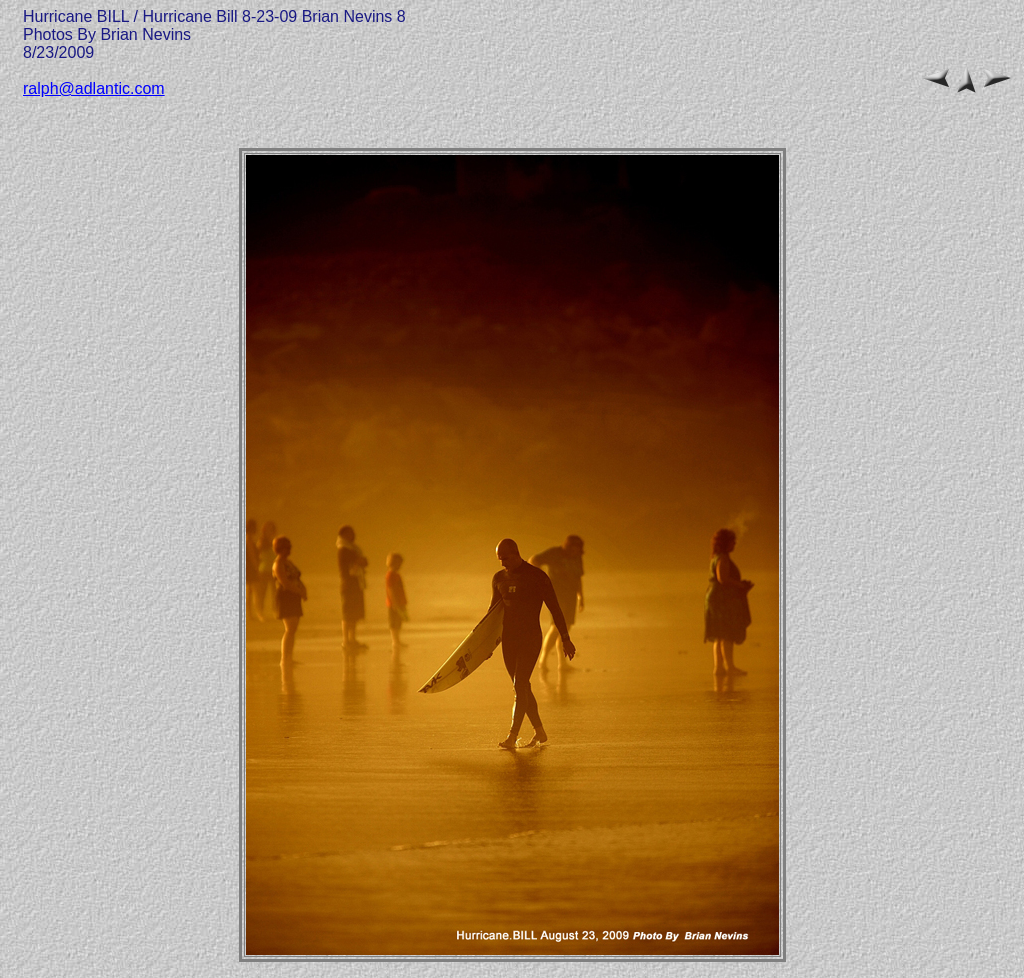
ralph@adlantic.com (94, 88)
